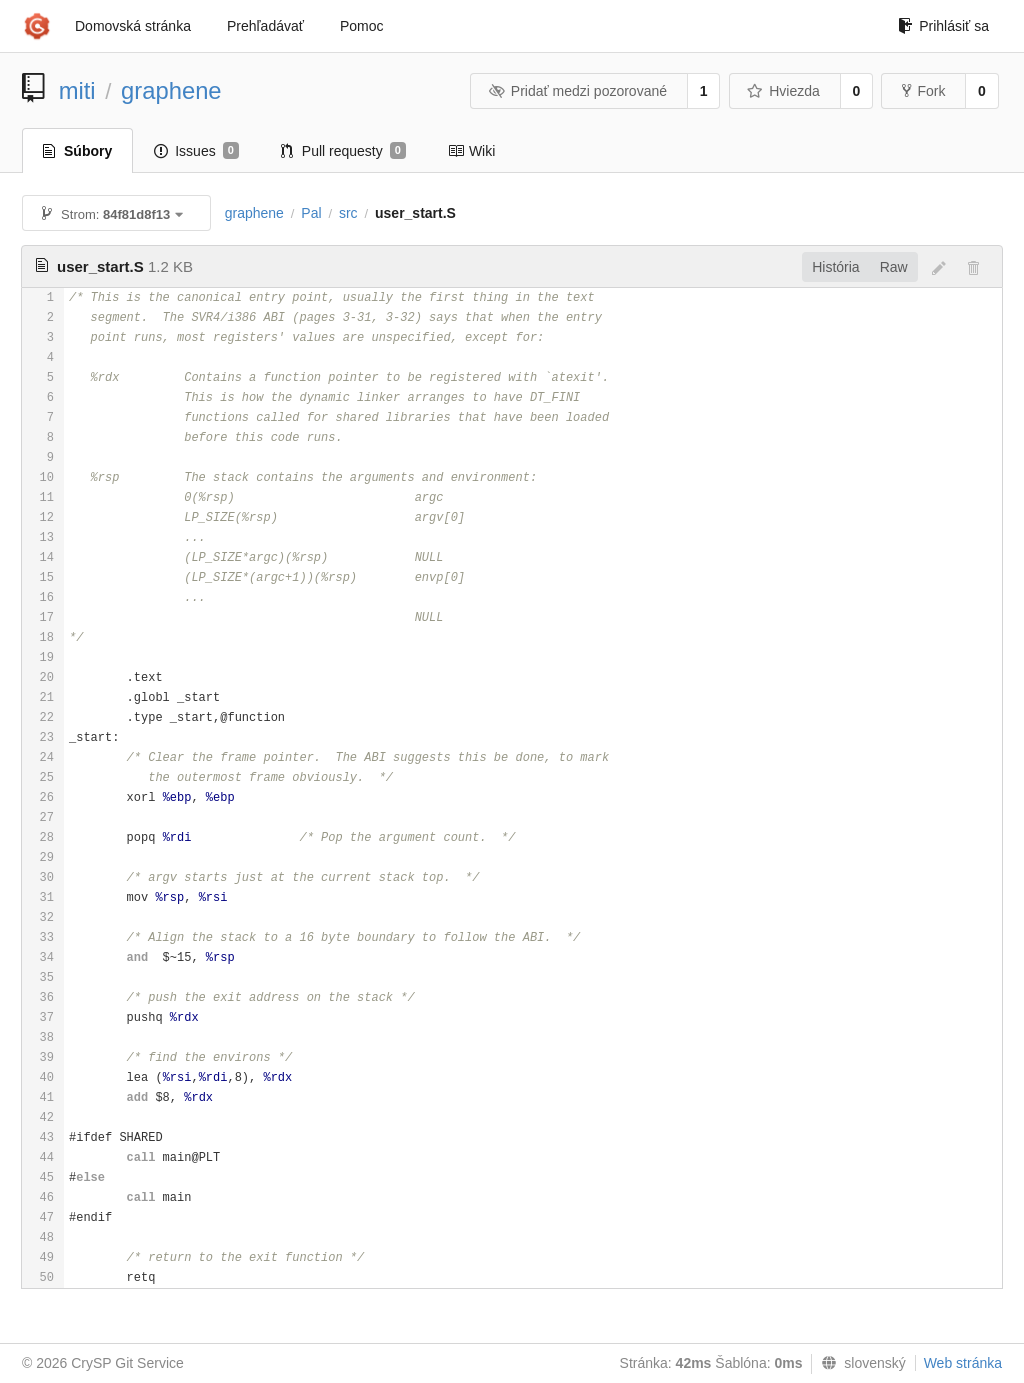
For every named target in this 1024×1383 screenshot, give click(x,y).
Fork (923, 91)
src (348, 213)
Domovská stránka (133, 26)
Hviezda (783, 91)
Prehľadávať (265, 26)
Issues (196, 151)
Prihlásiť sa (943, 26)
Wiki (471, 151)
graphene (171, 90)
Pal (311, 213)
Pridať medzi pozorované (577, 91)
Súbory (77, 151)
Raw (894, 267)
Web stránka (963, 1363)
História (835, 267)
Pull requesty (343, 151)
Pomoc (362, 26)
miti (77, 90)
